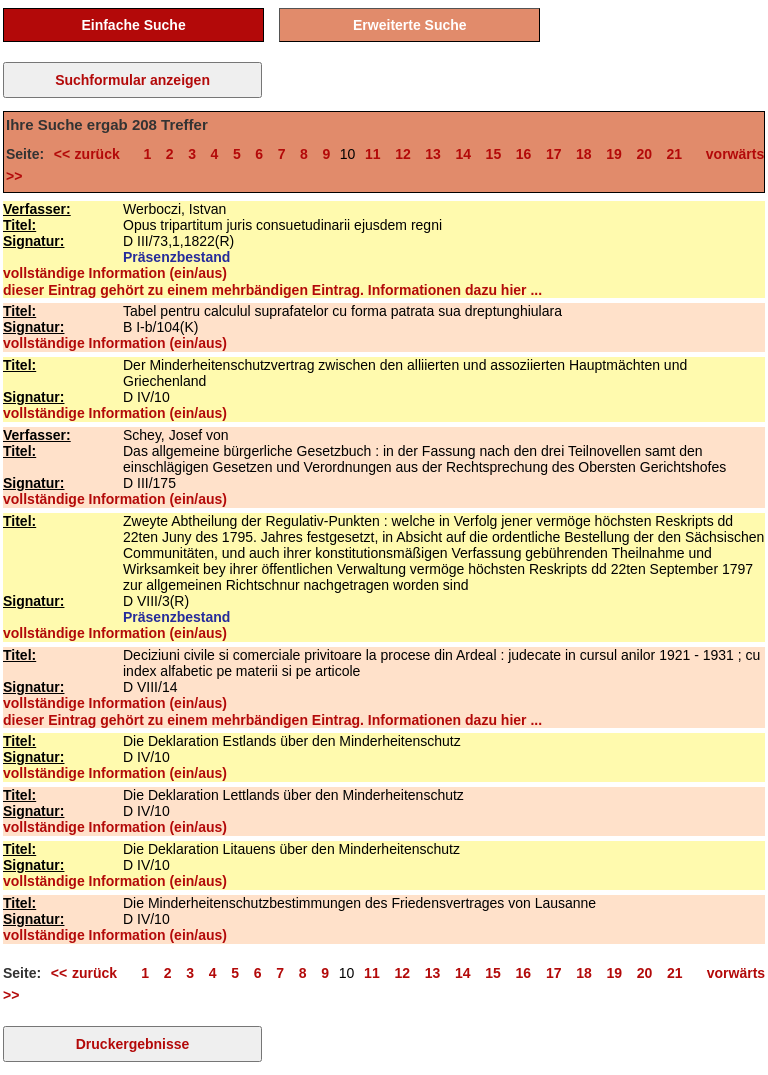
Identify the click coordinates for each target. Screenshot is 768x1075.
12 (403, 154)
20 (644, 154)
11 (373, 154)
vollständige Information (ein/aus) (115, 273)
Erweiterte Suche (410, 25)
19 (614, 154)
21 (675, 154)
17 (554, 154)
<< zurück (91, 154)
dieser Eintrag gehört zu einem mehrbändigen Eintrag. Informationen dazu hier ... (272, 290)
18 (584, 154)
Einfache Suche (133, 25)
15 (494, 154)
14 (463, 154)
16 (524, 154)
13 (433, 154)
